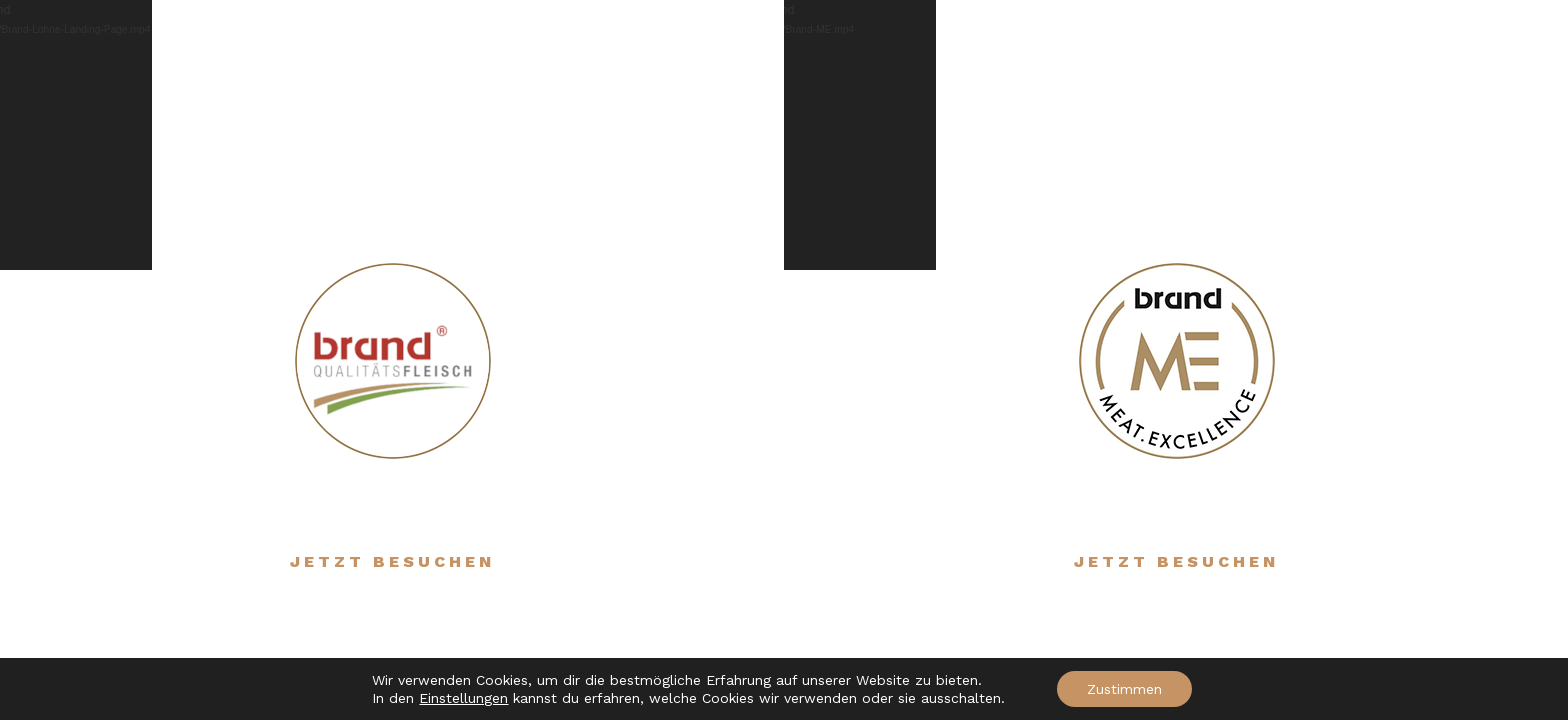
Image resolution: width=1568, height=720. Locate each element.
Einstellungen (463, 698)
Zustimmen (1124, 689)
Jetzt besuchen (392, 561)
